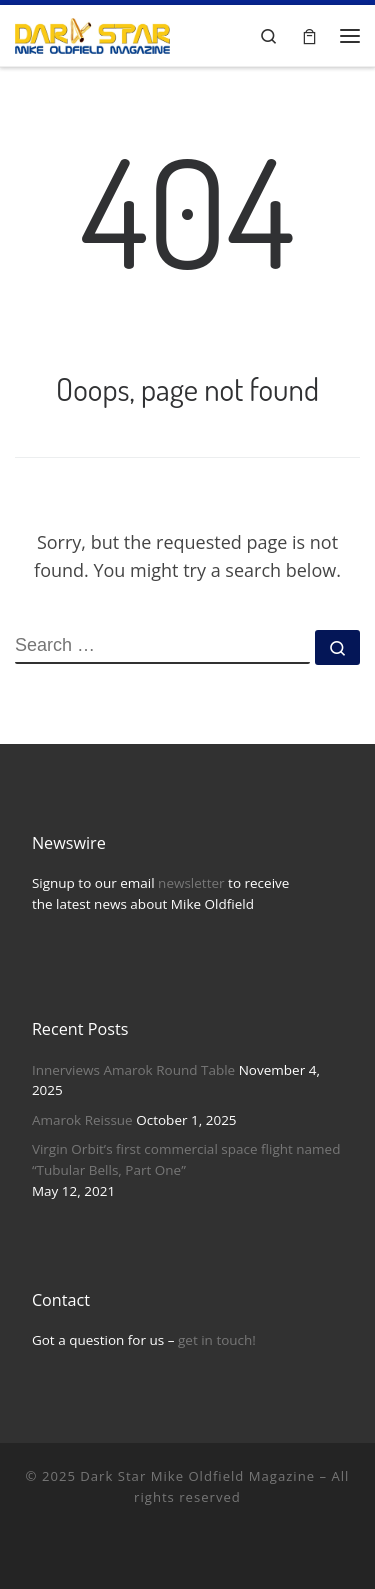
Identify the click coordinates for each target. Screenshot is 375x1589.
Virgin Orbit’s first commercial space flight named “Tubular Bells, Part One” (186, 1159)
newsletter (191, 883)
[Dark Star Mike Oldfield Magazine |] (92, 33)
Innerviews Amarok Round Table (133, 1070)
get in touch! (217, 1340)
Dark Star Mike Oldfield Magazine (197, 1476)
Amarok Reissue (82, 1120)
